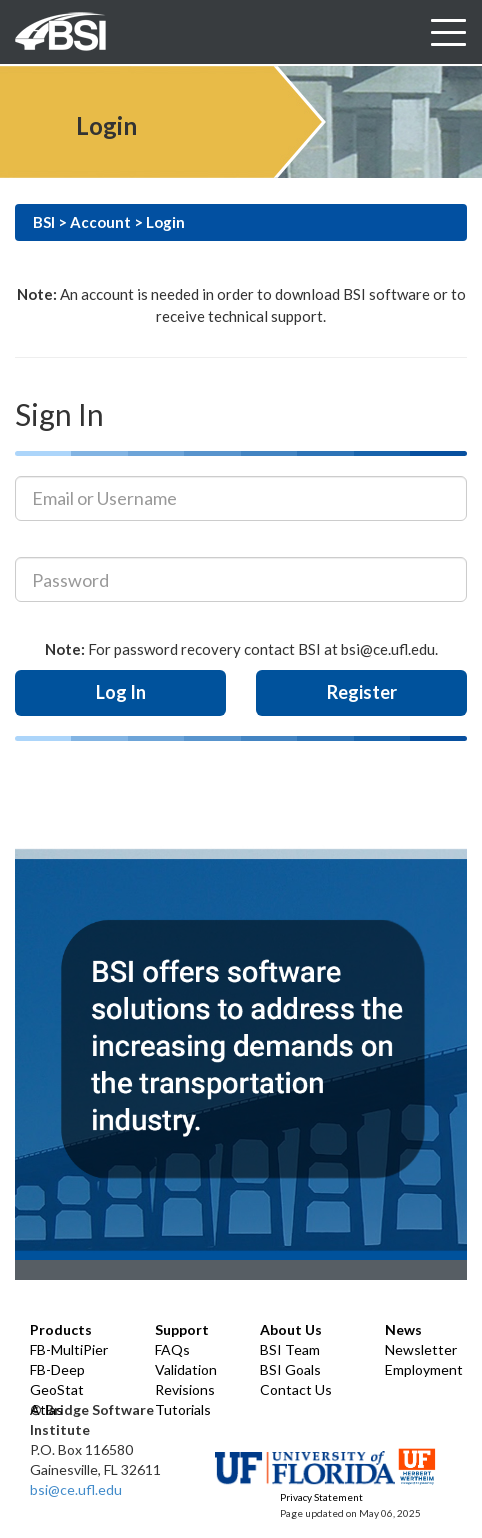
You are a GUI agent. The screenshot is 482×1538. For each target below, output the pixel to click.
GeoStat (57, 1389)
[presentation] (152, 801)
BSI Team (290, 1349)
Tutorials (183, 1409)
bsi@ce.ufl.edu (76, 1489)
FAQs (172, 1349)
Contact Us (296, 1389)
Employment (424, 1369)
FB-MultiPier (69, 1349)
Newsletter (421, 1349)
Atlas (46, 1409)
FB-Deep (57, 1369)
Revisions (185, 1389)
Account (100, 222)
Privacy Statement (321, 1497)
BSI (44, 222)
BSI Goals (290, 1369)
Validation (186, 1369)
